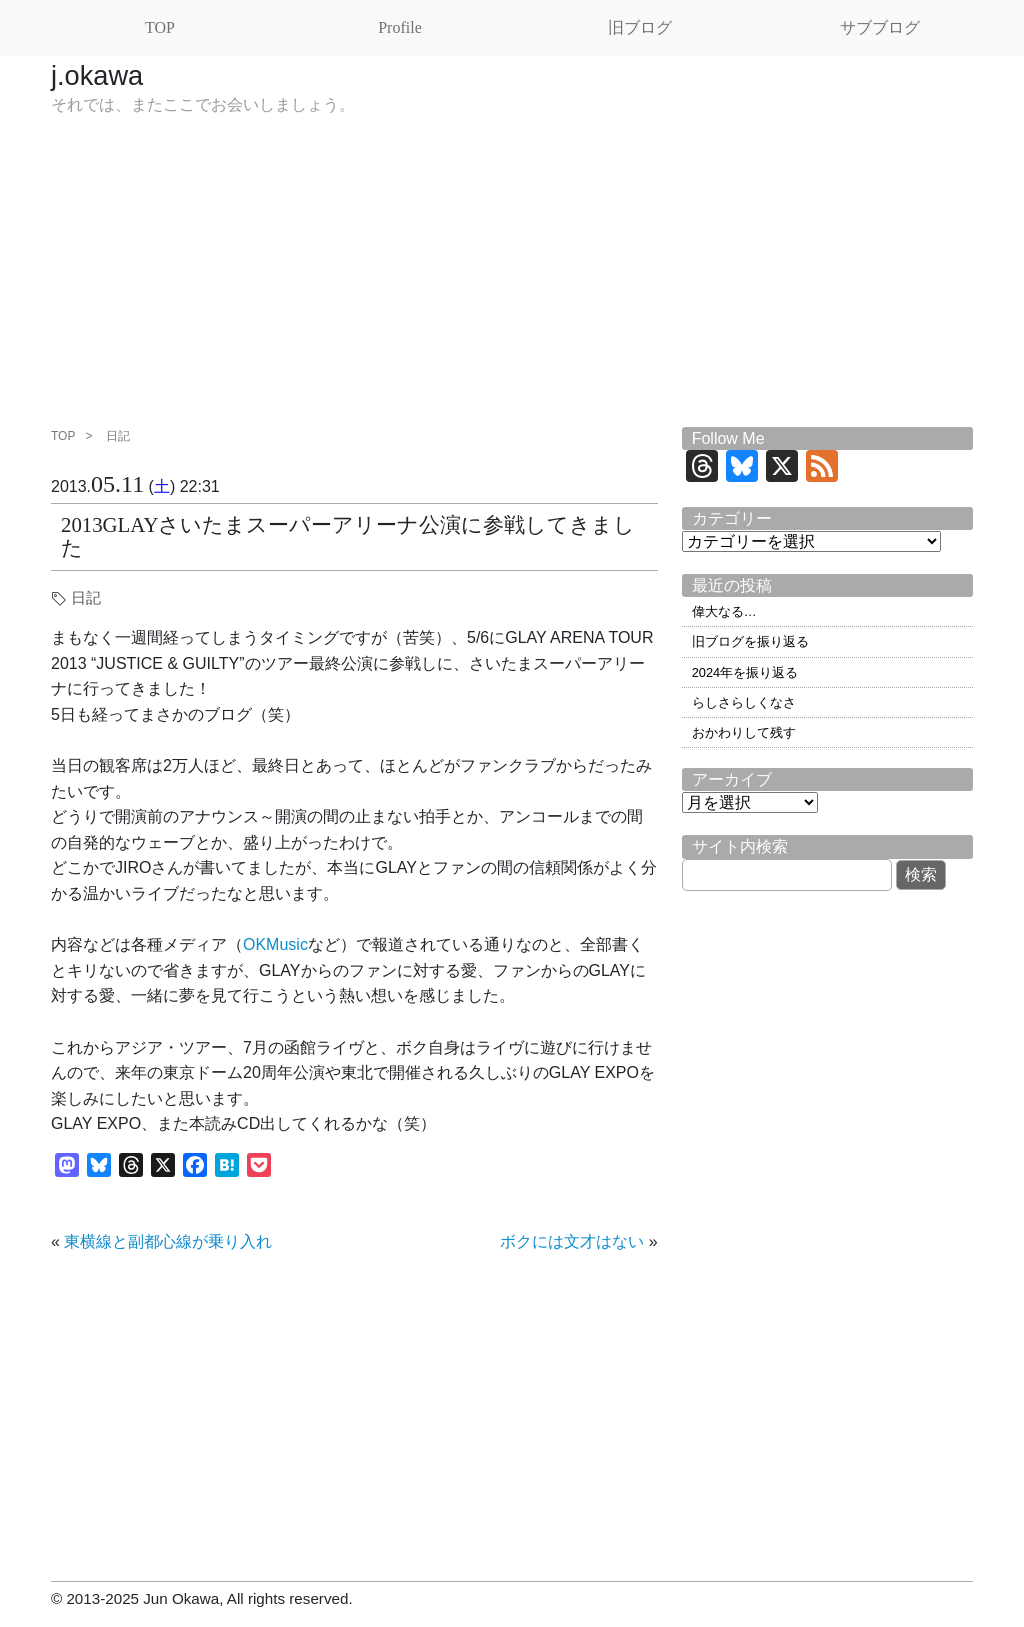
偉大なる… (724, 611)
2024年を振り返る (745, 672)
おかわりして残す (744, 732)
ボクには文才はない (572, 1241)
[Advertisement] (512, 277)
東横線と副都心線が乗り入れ (168, 1241)
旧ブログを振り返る (750, 641)
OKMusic (275, 944)
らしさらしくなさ (744, 702)
